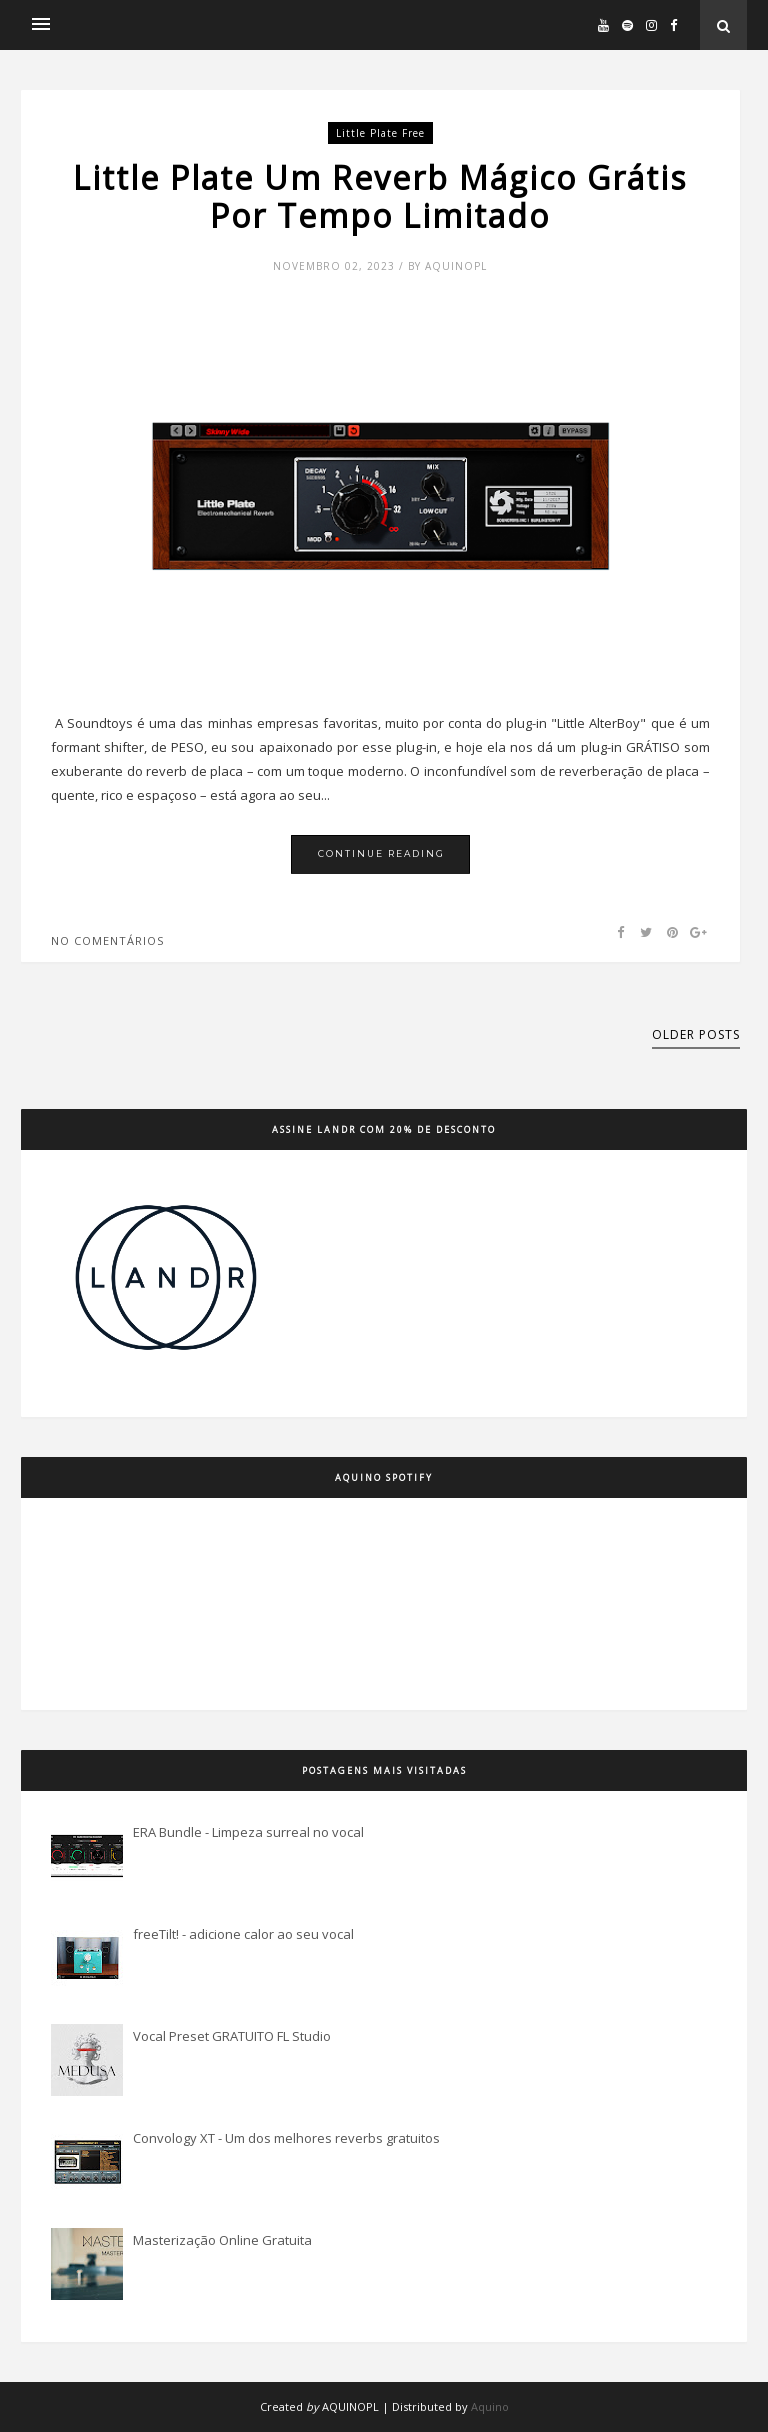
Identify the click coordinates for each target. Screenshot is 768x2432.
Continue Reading (381, 853)
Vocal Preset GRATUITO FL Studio (232, 2036)
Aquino (490, 2406)
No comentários (107, 940)
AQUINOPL (350, 2406)
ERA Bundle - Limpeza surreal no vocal (248, 1832)
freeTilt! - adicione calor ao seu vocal (243, 1934)
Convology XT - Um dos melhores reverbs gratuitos (286, 2138)
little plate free (380, 133)
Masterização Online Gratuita (222, 2240)
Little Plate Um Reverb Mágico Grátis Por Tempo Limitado (380, 197)
